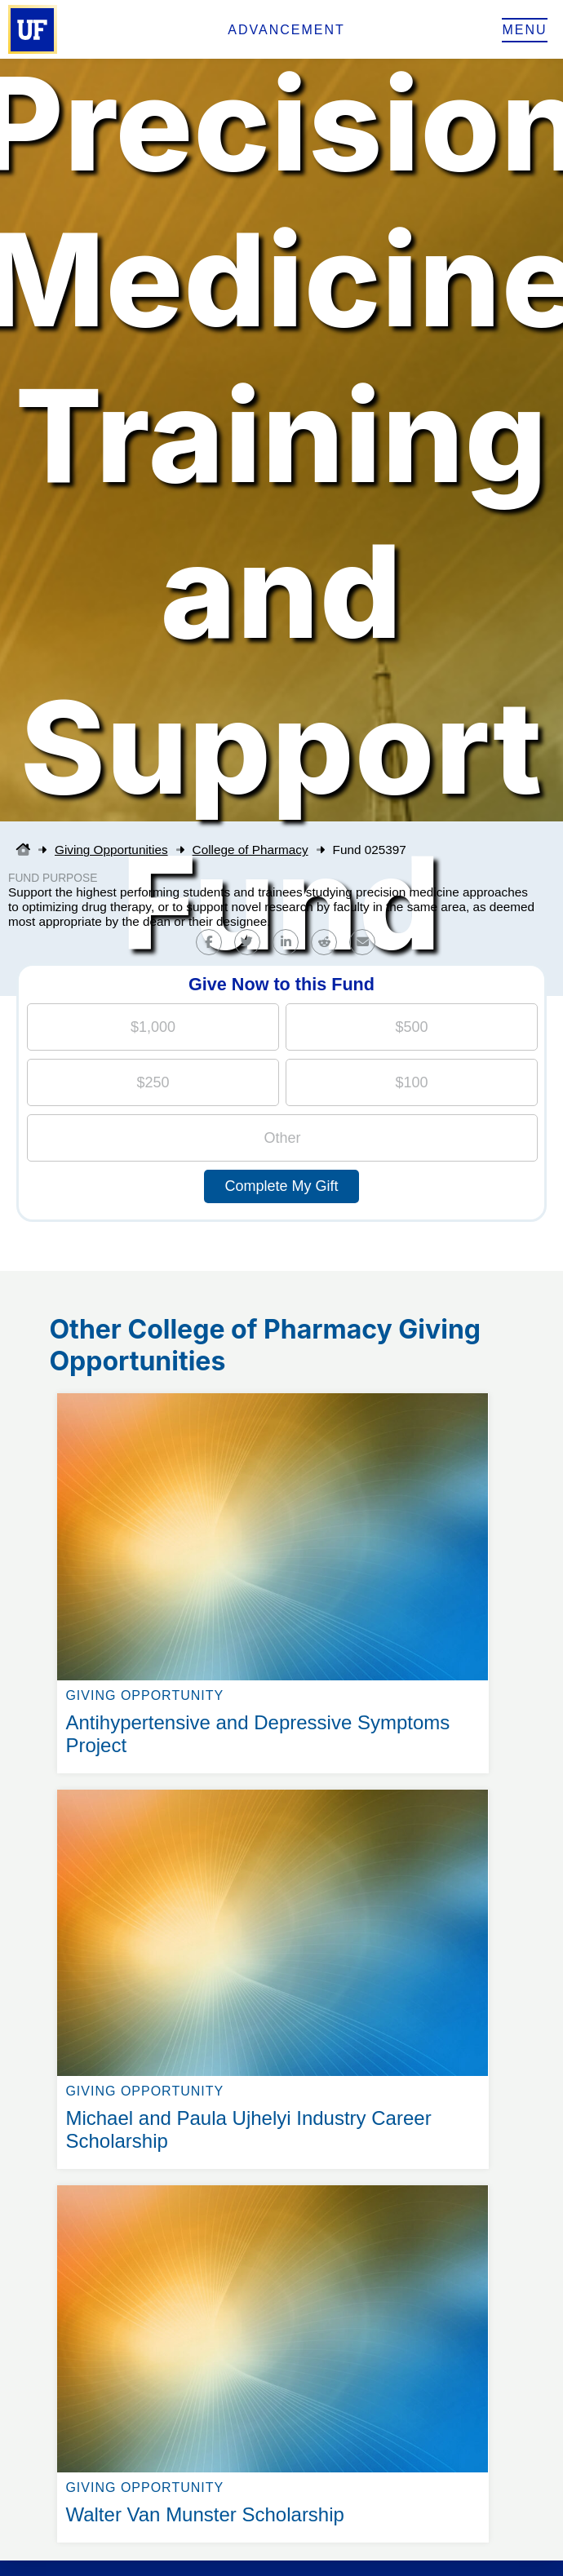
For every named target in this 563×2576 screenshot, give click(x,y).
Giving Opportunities (111, 849)
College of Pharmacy (250, 849)
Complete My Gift (281, 1186)
